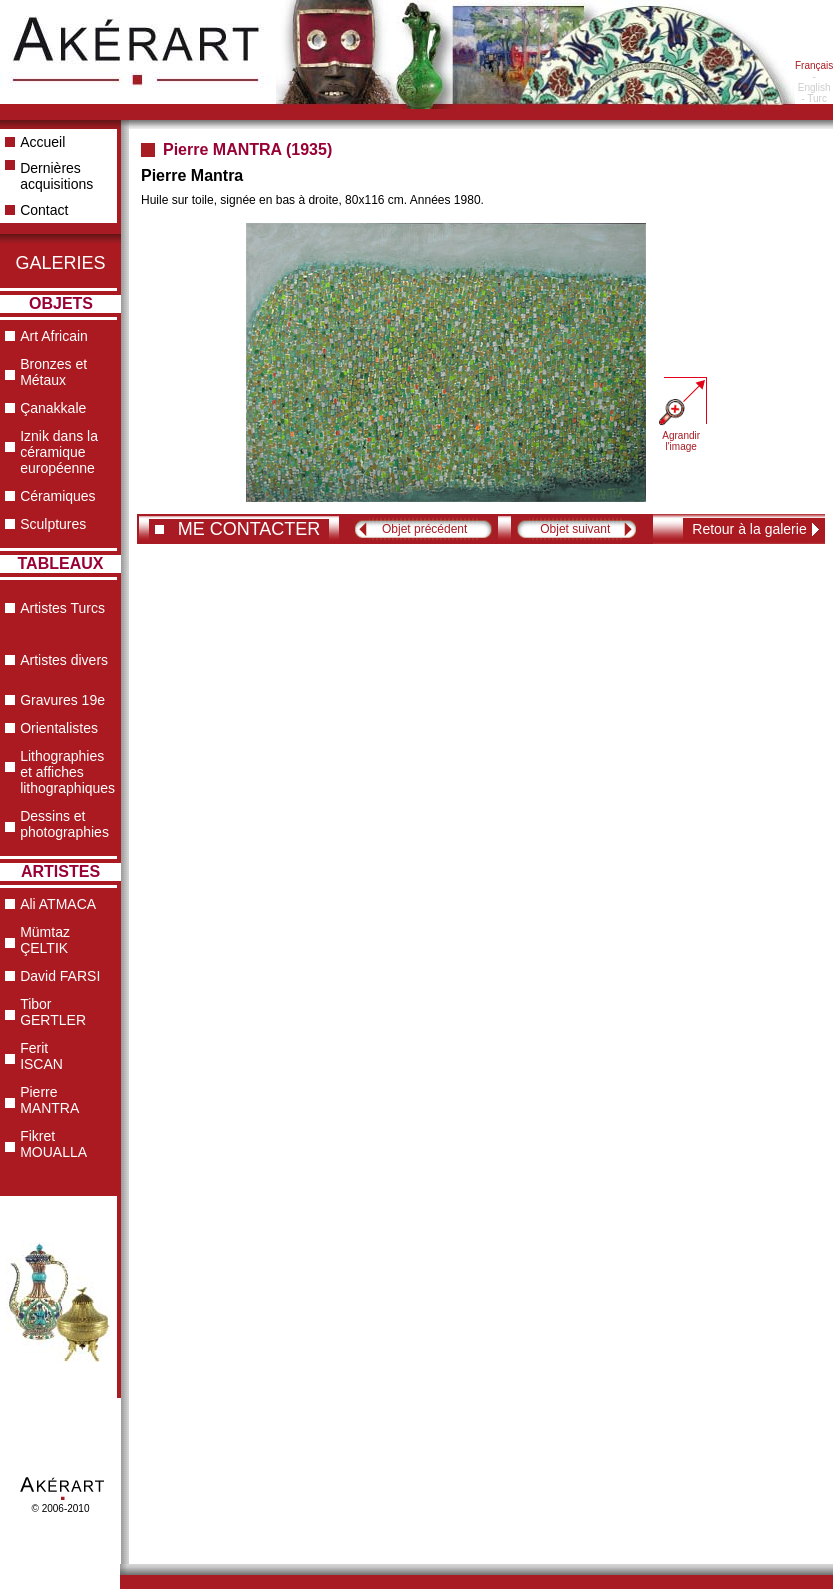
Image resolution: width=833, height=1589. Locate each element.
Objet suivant (575, 529)
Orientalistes (59, 728)
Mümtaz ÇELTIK (45, 940)
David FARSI (60, 976)
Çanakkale (53, 408)
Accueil (42, 142)
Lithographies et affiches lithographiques (67, 772)
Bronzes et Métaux (53, 372)
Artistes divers (64, 660)
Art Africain (54, 336)
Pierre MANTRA (49, 1100)
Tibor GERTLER (53, 1012)
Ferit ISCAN (41, 1056)
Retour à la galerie (749, 529)
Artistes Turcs (62, 608)
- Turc (814, 98)
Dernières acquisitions (56, 176)
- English (814, 82)
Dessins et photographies (64, 824)
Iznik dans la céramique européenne (59, 452)
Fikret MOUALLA (53, 1144)
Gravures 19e (62, 700)
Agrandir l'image (681, 441)
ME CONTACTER (249, 529)
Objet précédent (424, 529)
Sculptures (53, 524)
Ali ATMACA (58, 904)
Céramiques (57, 496)
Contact (44, 210)
